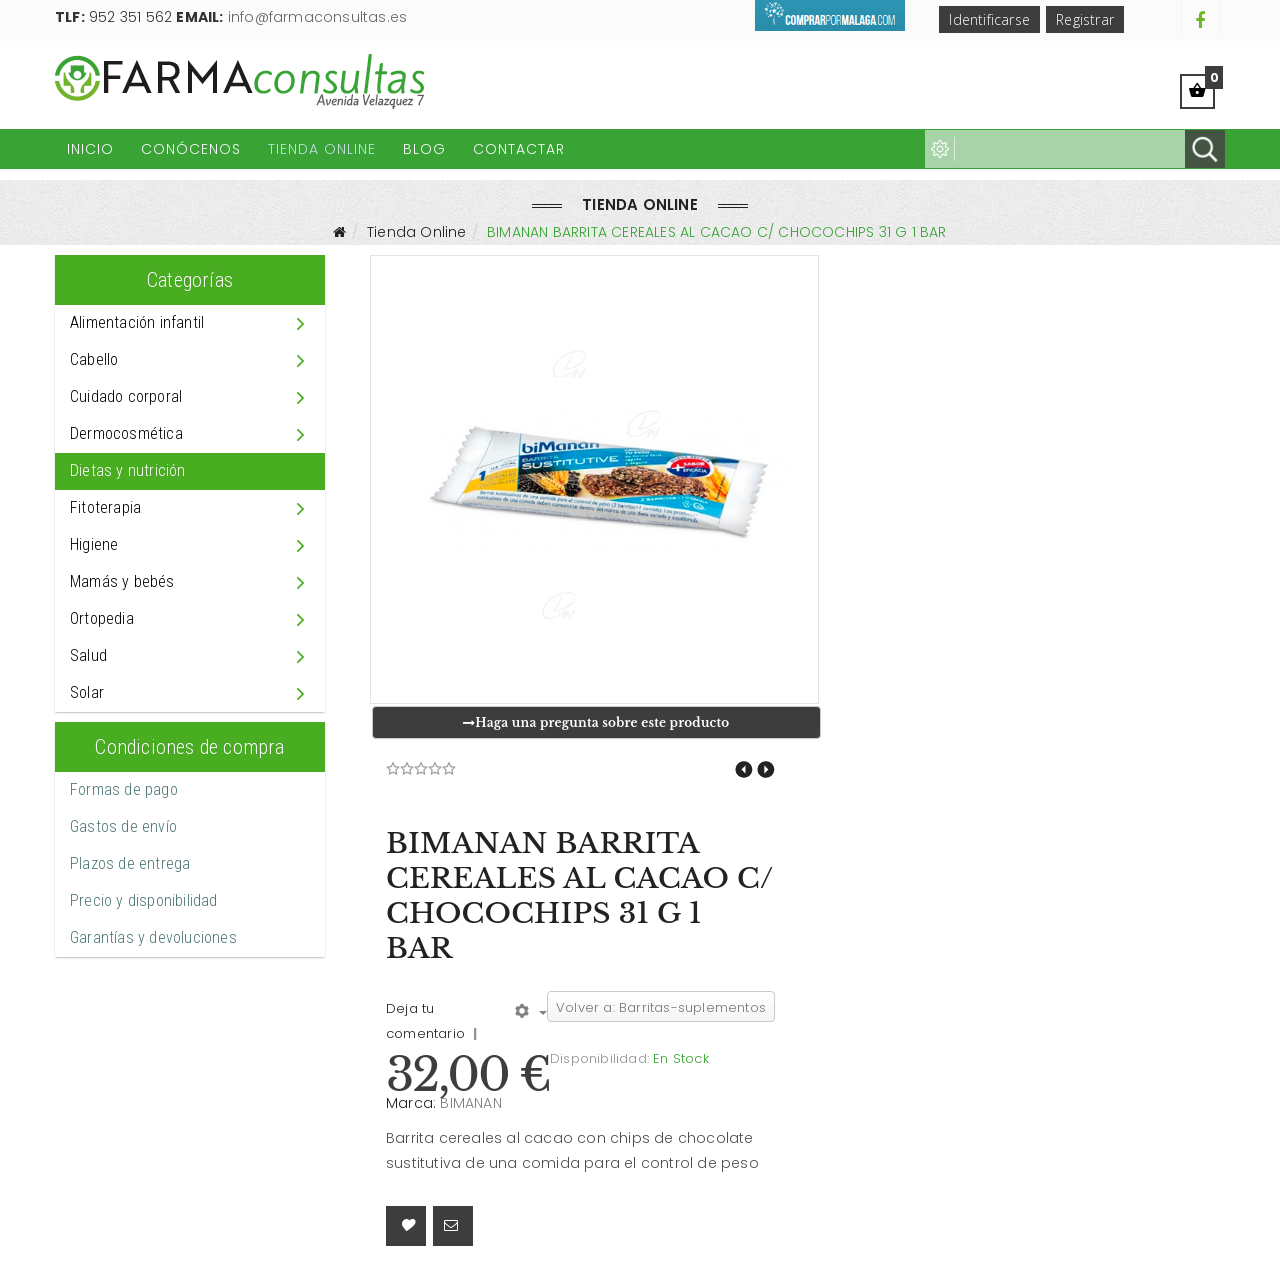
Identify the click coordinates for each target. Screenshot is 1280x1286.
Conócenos (191, 149)
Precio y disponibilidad (144, 900)
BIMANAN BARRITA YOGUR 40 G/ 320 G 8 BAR (744, 769)
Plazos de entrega (130, 863)
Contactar (519, 149)
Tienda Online (322, 149)
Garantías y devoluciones (153, 937)
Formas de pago (124, 789)
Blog (424, 149)
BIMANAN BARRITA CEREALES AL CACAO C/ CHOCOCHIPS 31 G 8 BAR (766, 769)
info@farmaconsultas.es (317, 17)
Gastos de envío (123, 826)
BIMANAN (470, 1103)
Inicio (90, 149)
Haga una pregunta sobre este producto (596, 722)
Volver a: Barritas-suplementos (661, 1007)
